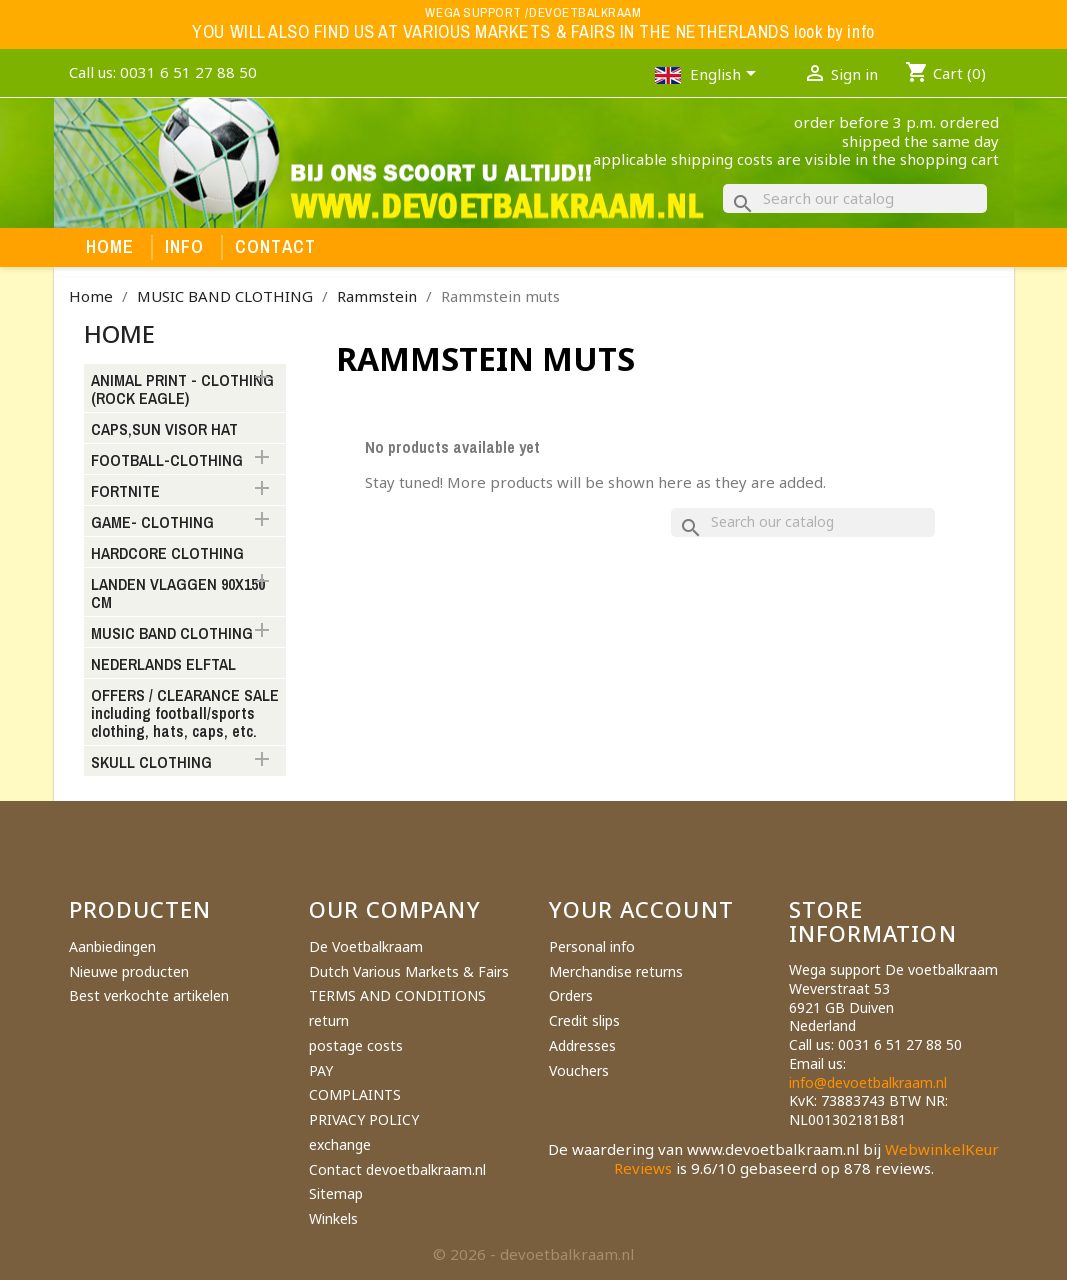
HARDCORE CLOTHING (167, 554)
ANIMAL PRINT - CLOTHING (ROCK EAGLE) (182, 390)
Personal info (592, 946)
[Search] (855, 198)
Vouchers (579, 1070)
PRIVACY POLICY (364, 1119)
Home (110, 247)
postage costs (356, 1045)
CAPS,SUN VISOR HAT (164, 430)
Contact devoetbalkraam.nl (397, 1169)
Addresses (582, 1045)
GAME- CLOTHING (152, 523)
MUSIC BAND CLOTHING (172, 634)
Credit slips (584, 1020)
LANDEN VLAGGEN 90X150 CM (178, 594)
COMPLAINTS (355, 1094)
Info (185, 247)
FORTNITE (125, 492)
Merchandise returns (616, 971)
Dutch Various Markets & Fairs (409, 971)
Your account (641, 909)
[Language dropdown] (726, 76)
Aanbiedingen (112, 946)
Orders (571, 995)
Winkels (333, 1218)
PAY (321, 1070)
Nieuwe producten (129, 971)
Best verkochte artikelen (149, 995)
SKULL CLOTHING (151, 763)
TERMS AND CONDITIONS (397, 995)
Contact (276, 247)
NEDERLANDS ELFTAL (163, 665)
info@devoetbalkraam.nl (868, 1082)
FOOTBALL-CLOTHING (167, 461)
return (329, 1020)
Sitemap (336, 1193)
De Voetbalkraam (366, 946)
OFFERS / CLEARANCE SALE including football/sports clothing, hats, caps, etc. (185, 714)
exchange (340, 1144)
